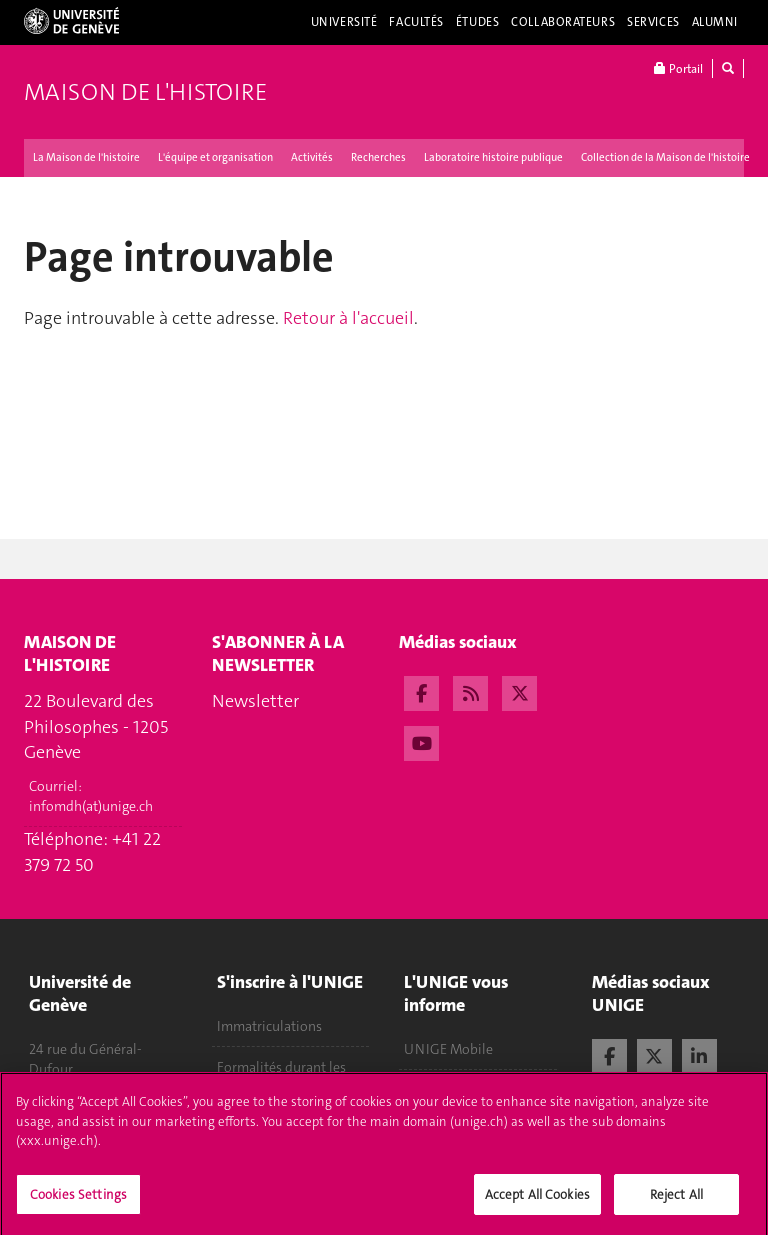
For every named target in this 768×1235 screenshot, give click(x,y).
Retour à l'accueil (348, 318)
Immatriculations (269, 1026)
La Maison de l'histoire (86, 157)
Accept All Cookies (537, 1201)
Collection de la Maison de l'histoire (665, 157)
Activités (312, 157)
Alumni (715, 22)
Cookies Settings (78, 1201)
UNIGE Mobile (448, 1049)
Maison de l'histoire (145, 92)
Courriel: (91, 796)
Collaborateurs (563, 22)
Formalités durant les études (281, 1077)
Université (344, 22)
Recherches (378, 157)
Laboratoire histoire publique (493, 157)
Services (653, 22)
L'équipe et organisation (215, 157)
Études (477, 22)
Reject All (676, 1201)
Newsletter (255, 701)
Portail (678, 68)
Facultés (416, 22)
